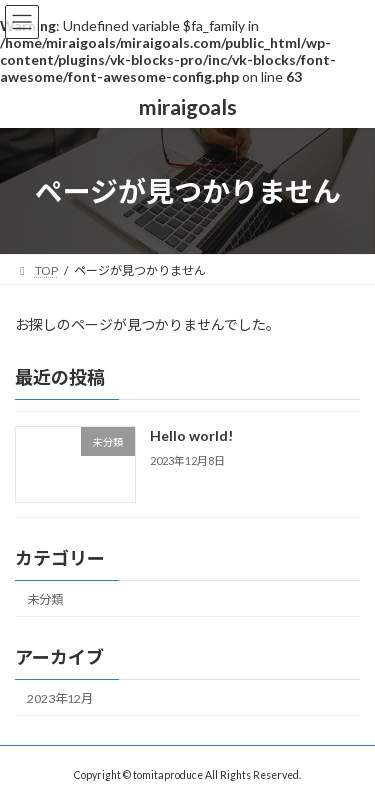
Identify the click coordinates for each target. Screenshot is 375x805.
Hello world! (191, 436)
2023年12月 (60, 698)
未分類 (45, 599)
